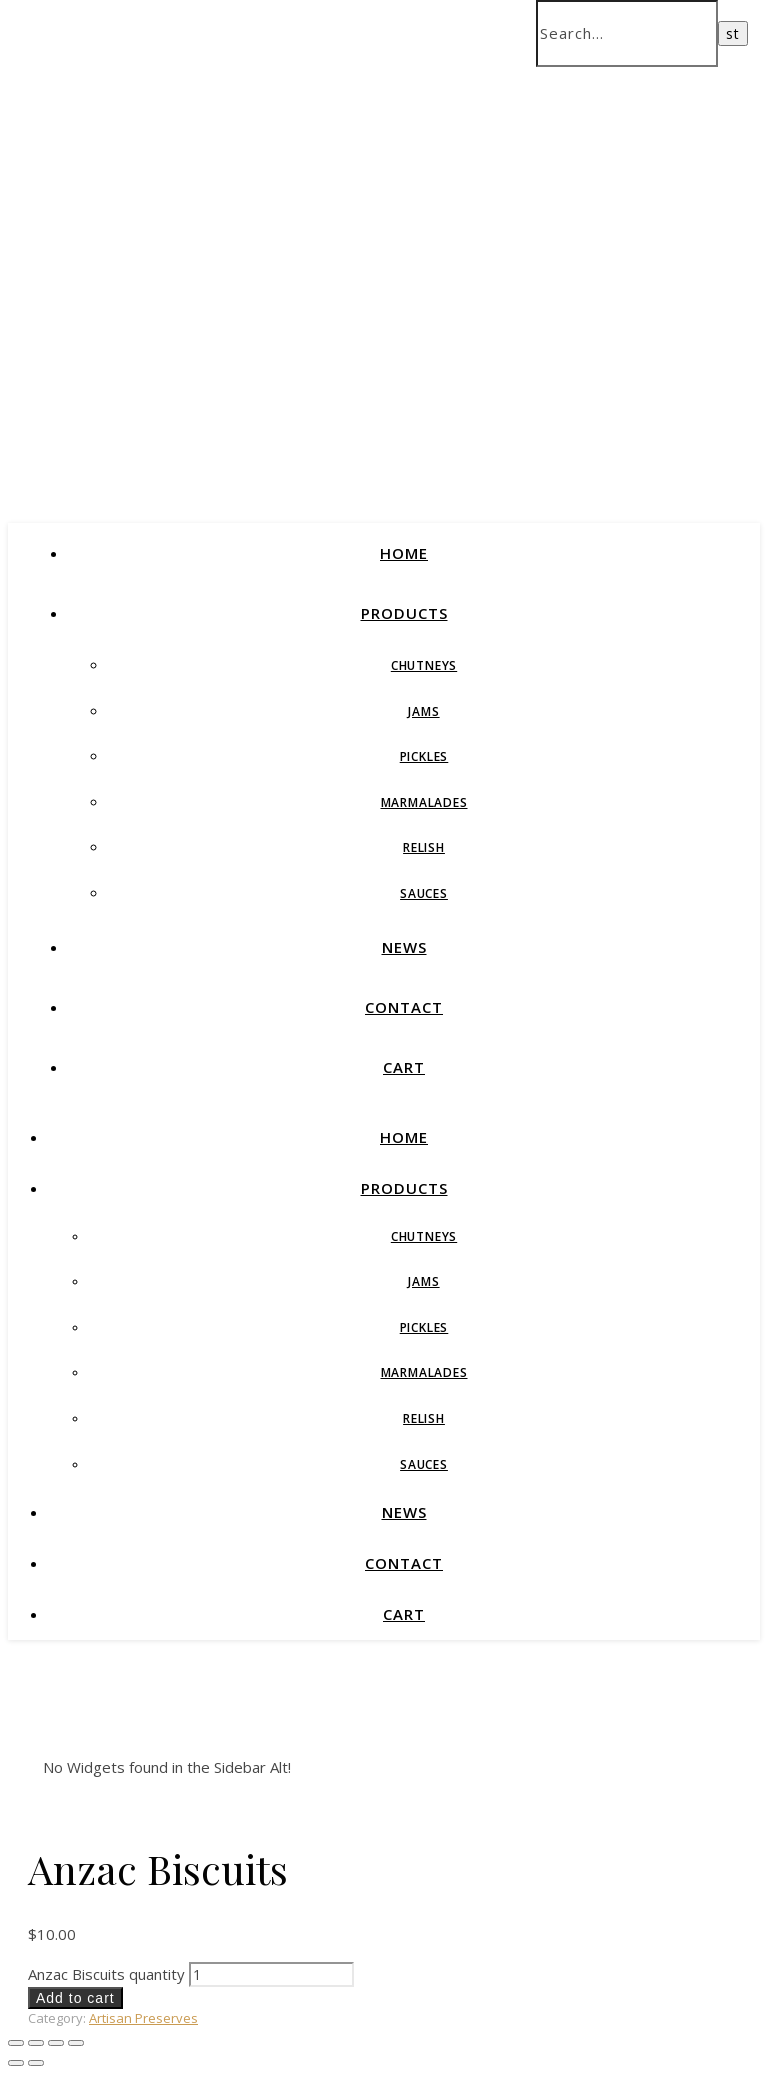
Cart (404, 1067)
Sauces (424, 893)
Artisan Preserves (143, 2018)
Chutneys (424, 665)
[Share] (56, 2043)
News (404, 947)
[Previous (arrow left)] (16, 2063)
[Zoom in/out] (16, 2043)
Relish (424, 847)
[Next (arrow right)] (36, 2063)
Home (404, 553)
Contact (404, 1007)
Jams (423, 711)
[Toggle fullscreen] (36, 2043)
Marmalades (424, 802)
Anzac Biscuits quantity (106, 1974)
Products (404, 613)
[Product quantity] (271, 1974)
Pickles (424, 756)
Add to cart (75, 1998)
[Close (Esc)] (76, 2043)
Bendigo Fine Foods (295, 287)
